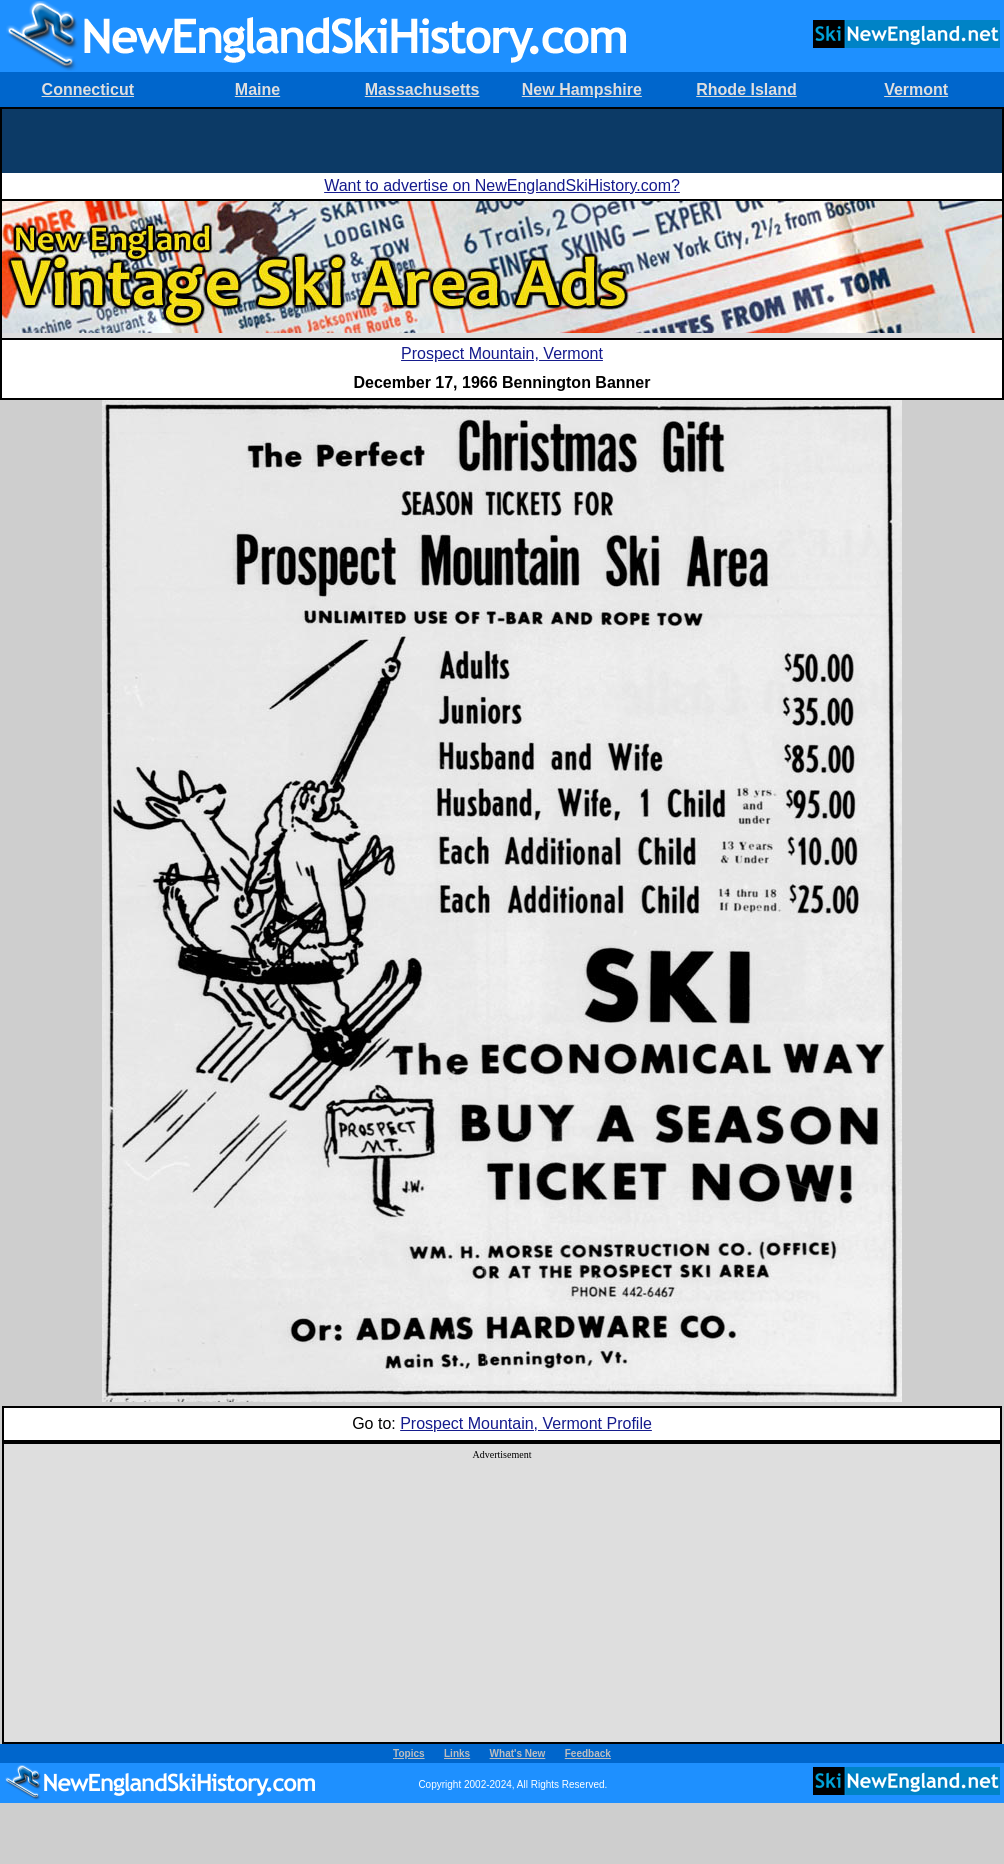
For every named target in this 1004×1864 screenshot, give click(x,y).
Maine (257, 89)
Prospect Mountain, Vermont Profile (526, 1423)
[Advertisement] (502, 139)
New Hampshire (582, 89)
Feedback (588, 1753)
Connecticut (88, 89)
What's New (518, 1753)
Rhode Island (746, 89)
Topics (408, 1753)
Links (457, 1753)
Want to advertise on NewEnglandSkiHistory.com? (502, 185)
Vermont (916, 89)
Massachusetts (422, 89)
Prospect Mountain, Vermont (502, 353)
